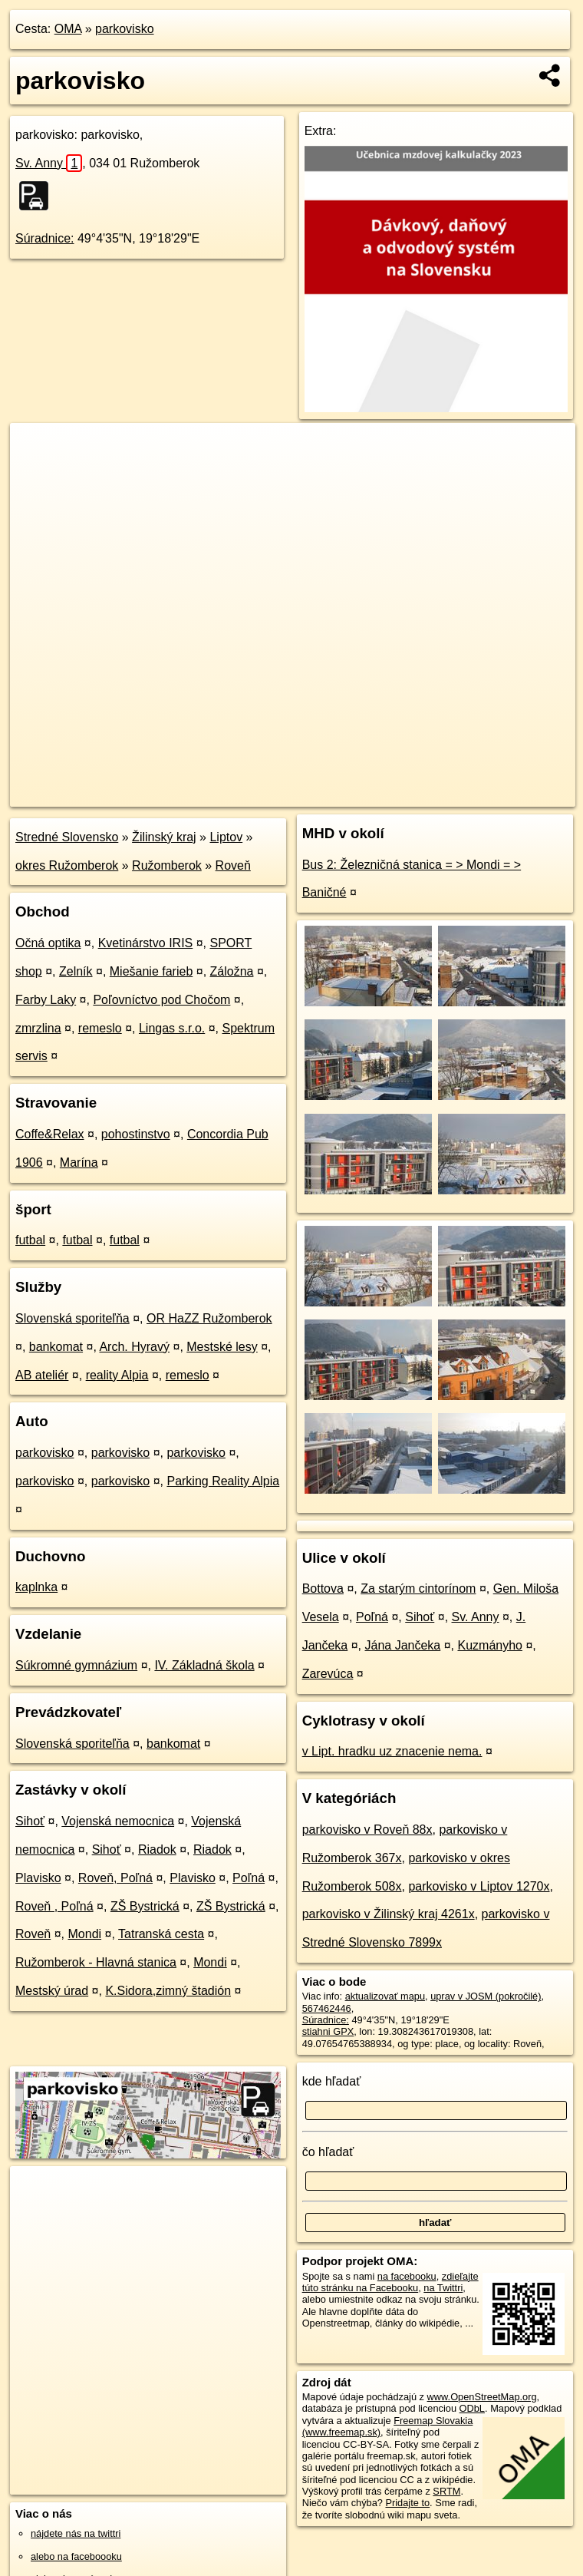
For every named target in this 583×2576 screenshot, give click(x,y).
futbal (30, 1240)
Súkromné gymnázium (76, 1665)
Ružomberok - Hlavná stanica (95, 1962)
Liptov (225, 837)
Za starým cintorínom (418, 1588)
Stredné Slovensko (66, 837)
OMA (68, 28)
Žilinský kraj (164, 837)
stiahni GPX (328, 2031)
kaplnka (36, 1586)
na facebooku (406, 2276)
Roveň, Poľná (115, 1877)
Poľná (248, 1877)
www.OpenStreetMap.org (482, 2397)
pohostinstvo (135, 1134)
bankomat (56, 1346)
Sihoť (29, 1821)
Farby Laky (45, 999)
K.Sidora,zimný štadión (168, 1990)
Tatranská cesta (161, 1933)
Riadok (157, 1849)
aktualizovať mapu (385, 1996)
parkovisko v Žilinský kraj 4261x (388, 1913)
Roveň (233, 865)
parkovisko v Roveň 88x (367, 1829)
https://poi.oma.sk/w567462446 (508, 794)
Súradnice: (44, 238)
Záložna (232, 971)
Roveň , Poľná (54, 1906)
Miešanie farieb (151, 971)
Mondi (85, 1933)
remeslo (100, 1028)
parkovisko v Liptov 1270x (478, 1886)
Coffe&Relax (49, 1134)
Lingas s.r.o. (172, 1028)
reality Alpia (117, 1375)
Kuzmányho (489, 1645)
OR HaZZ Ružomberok (209, 1318)
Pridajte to (407, 2502)
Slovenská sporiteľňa (72, 1318)
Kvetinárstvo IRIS (145, 942)
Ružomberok (167, 865)
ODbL (472, 2408)
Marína (79, 1162)
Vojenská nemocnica (117, 1821)
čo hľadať (328, 2151)
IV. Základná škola (204, 1665)
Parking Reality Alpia (222, 1481)
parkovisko (124, 28)
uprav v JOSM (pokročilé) (485, 1996)
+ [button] (36, 449)
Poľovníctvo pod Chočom (161, 999)
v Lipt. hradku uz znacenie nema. (392, 1751)
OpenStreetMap (314, 794)
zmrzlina (38, 1028)
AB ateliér (41, 1375)
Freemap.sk (393, 794)
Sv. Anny (48, 163)
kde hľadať (331, 2081)
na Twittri (443, 2288)
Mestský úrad (51, 1990)
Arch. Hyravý (134, 1346)
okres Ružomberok (66, 865)
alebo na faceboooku (76, 2556)
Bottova (323, 1588)
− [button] (36, 472)
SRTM (446, 2491)
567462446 (326, 2008)
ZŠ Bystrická (145, 1906)
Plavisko (38, 1877)
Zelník (76, 971)
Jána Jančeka (403, 1645)
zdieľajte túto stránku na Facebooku (390, 2282)
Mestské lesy (221, 1346)
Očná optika (48, 942)
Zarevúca (328, 1673)
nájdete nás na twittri (75, 2533)
